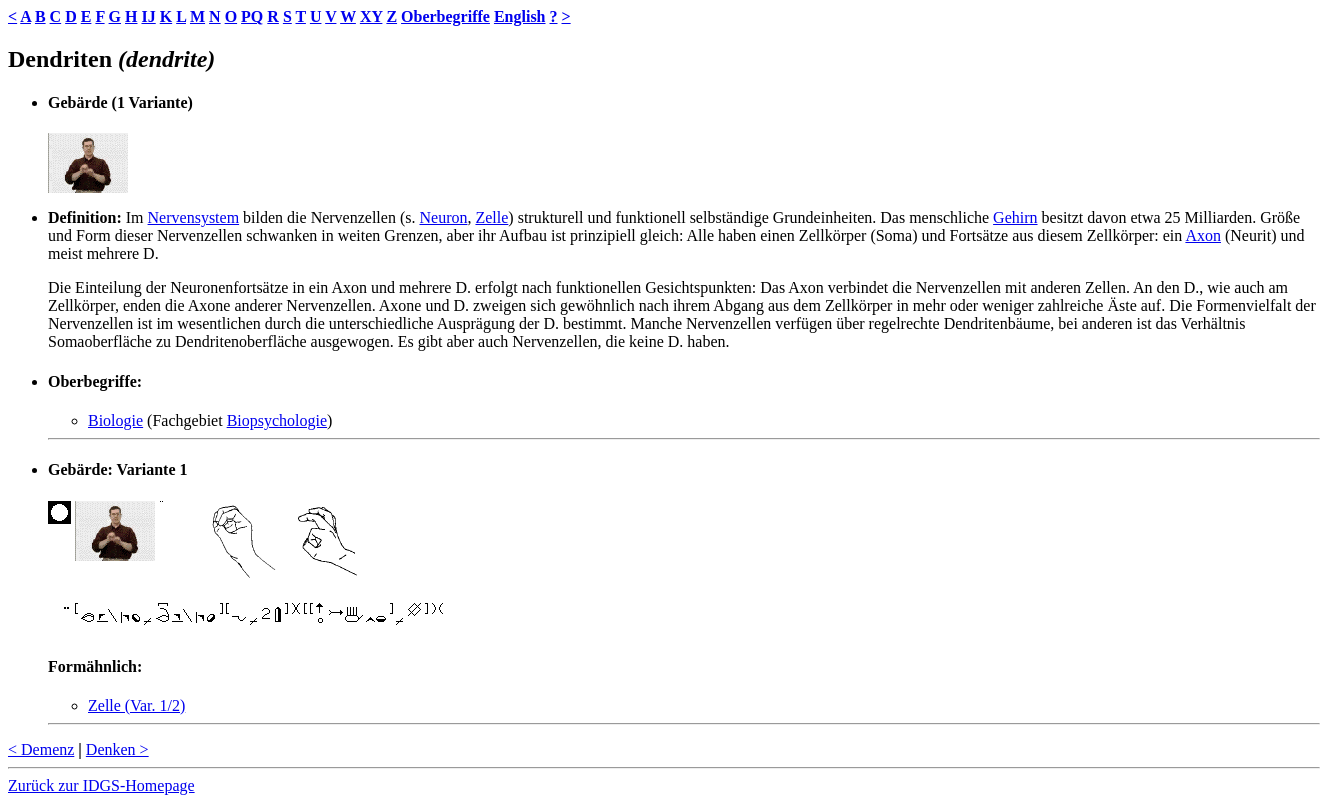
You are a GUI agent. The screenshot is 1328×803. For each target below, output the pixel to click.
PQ (252, 16)
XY (371, 16)
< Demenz (41, 749)
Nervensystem (194, 217)
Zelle (491, 217)
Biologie (115, 420)
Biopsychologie (277, 420)
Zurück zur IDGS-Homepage (101, 785)
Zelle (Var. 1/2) (136, 705)
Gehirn (1015, 217)
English (520, 16)
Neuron (443, 217)
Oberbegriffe (445, 16)
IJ (148, 16)
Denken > (117, 749)
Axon (1203, 235)
